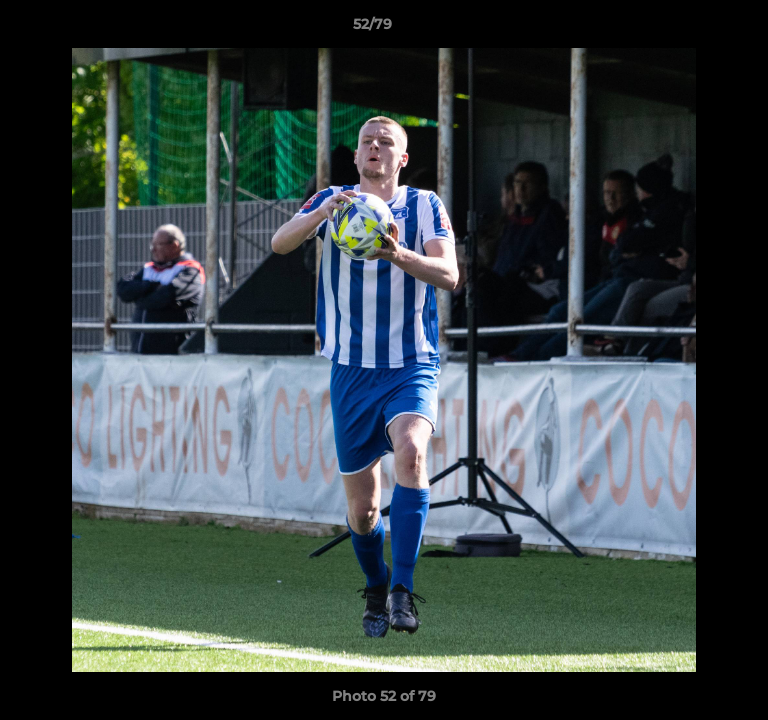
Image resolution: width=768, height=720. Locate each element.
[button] (696, 29)
